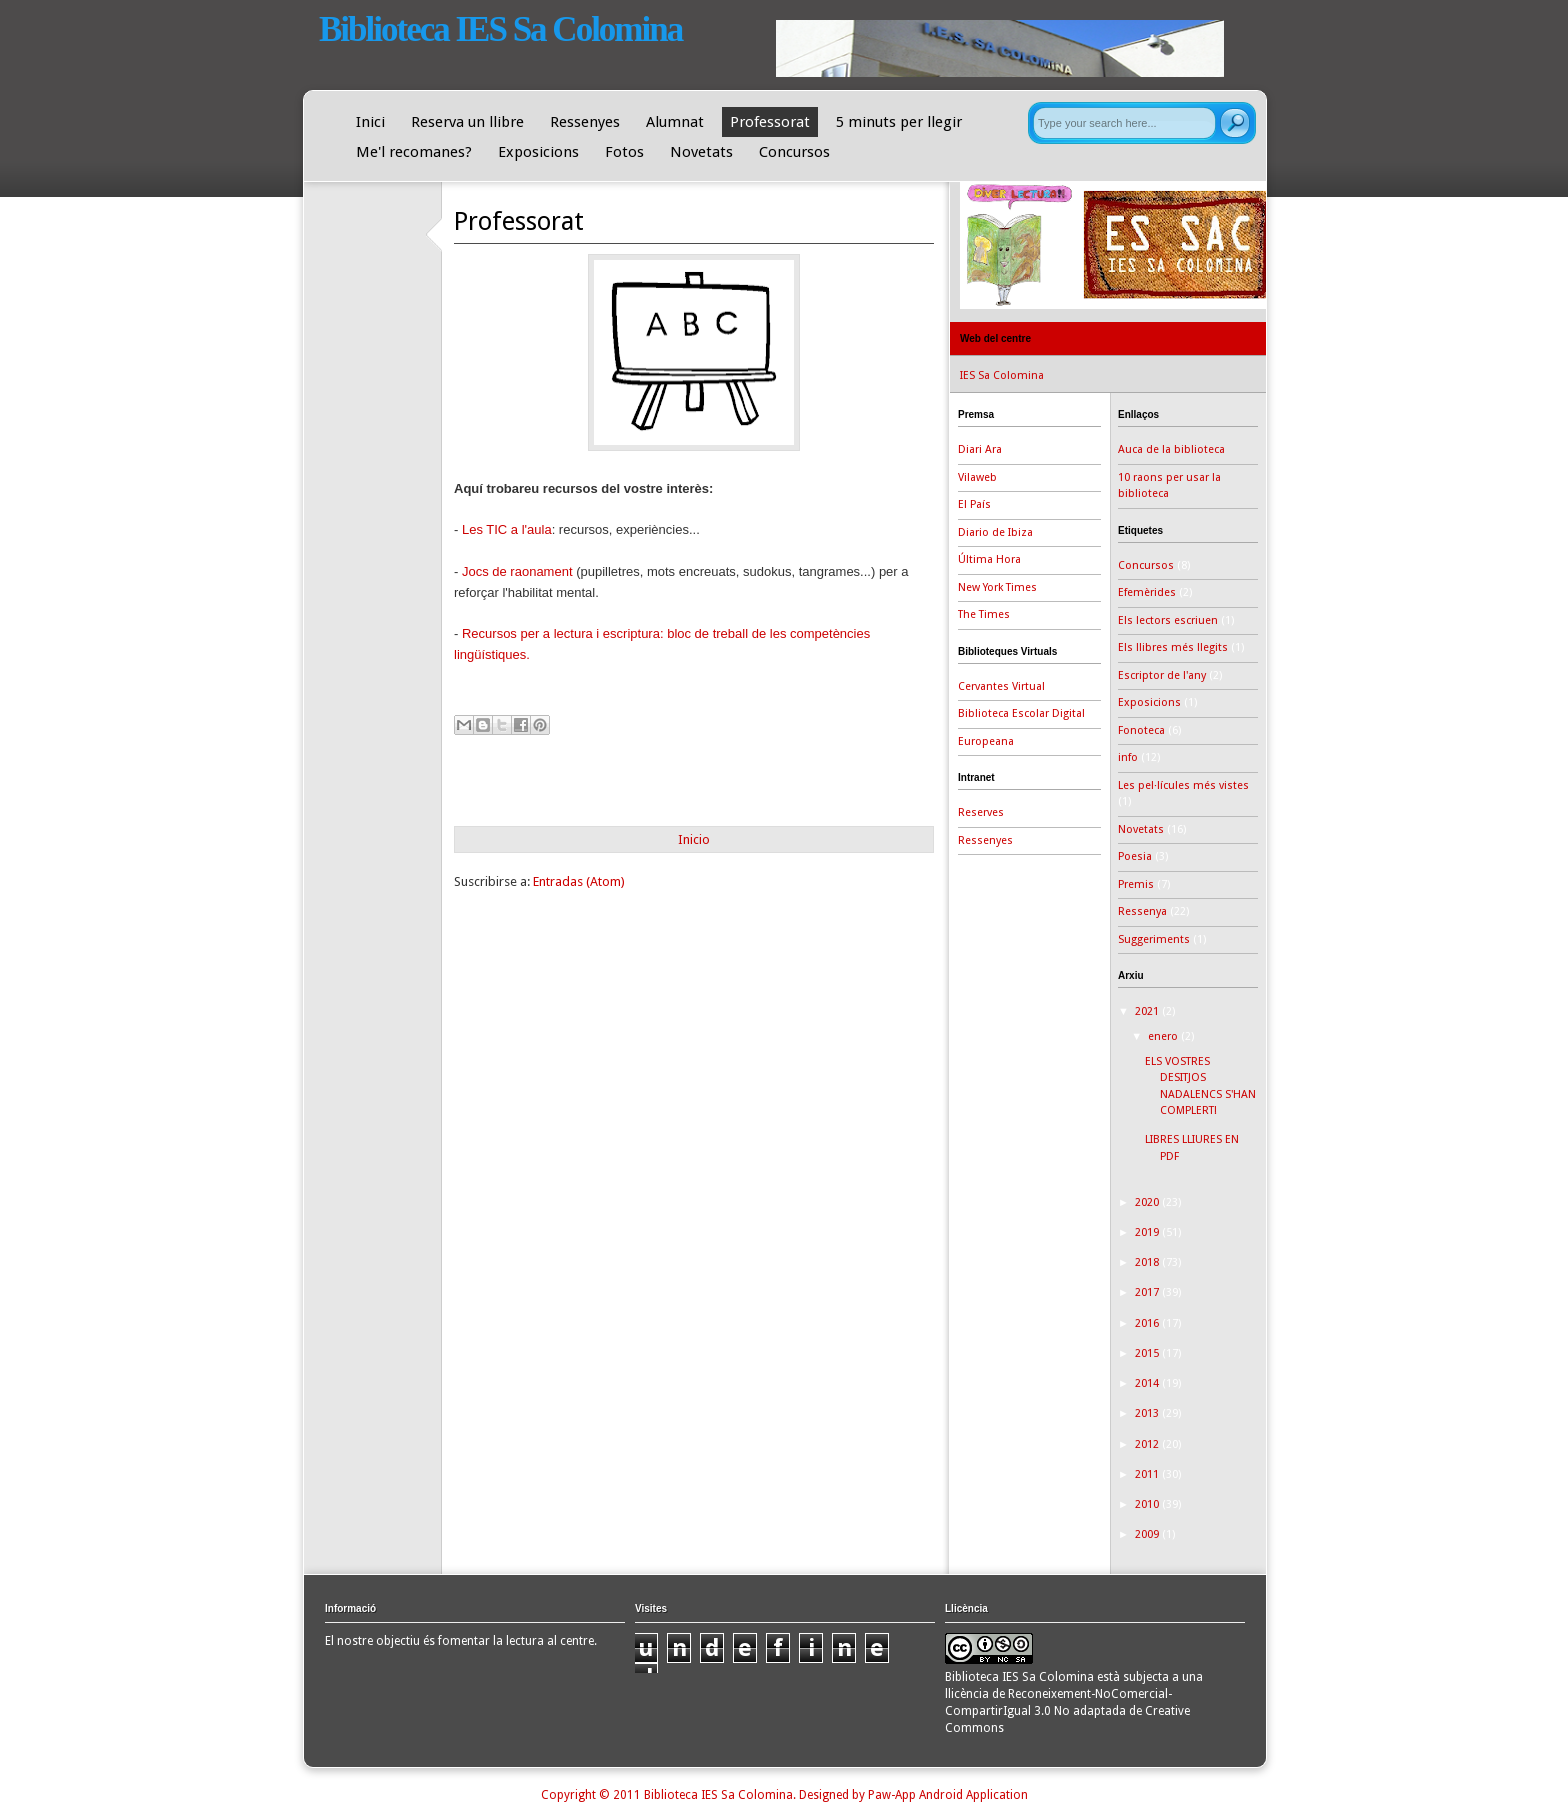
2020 (1148, 1202)
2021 (1148, 1011)
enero (1164, 1036)
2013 (1148, 1413)
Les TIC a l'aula (507, 529)
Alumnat (675, 122)
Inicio (694, 839)
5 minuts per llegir (899, 122)
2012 (1148, 1444)
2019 (1148, 1232)
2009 (1148, 1534)
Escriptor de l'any (1162, 675)
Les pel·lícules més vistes (1183, 785)
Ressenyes (585, 122)
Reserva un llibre (467, 122)
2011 (1148, 1474)
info (1128, 757)
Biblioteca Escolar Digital (1021, 713)
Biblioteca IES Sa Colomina (500, 29)
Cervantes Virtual (1001, 686)
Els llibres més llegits (1173, 647)
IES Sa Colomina (1002, 375)
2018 (1148, 1262)
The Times (984, 614)
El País (974, 504)
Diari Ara (980, 449)
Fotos (624, 152)
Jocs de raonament (517, 571)
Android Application (973, 1795)
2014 (1148, 1383)
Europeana (986, 741)
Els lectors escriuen (1168, 620)
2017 (1148, 1292)
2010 (1148, 1504)
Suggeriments (1154, 939)
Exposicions (538, 152)
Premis (1136, 884)
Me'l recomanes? (414, 152)
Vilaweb (977, 477)
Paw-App (892, 1795)
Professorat (770, 122)
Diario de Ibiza (995, 532)
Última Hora (989, 559)
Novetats (701, 152)
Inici (370, 122)
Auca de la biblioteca (1171, 449)
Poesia (1135, 856)
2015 (1148, 1353)
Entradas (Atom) (579, 881)
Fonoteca (1141, 730)
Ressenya (1142, 911)
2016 (1148, 1323)
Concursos (794, 152)
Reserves (981, 812)
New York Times (997, 587)
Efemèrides (1147, 592)
